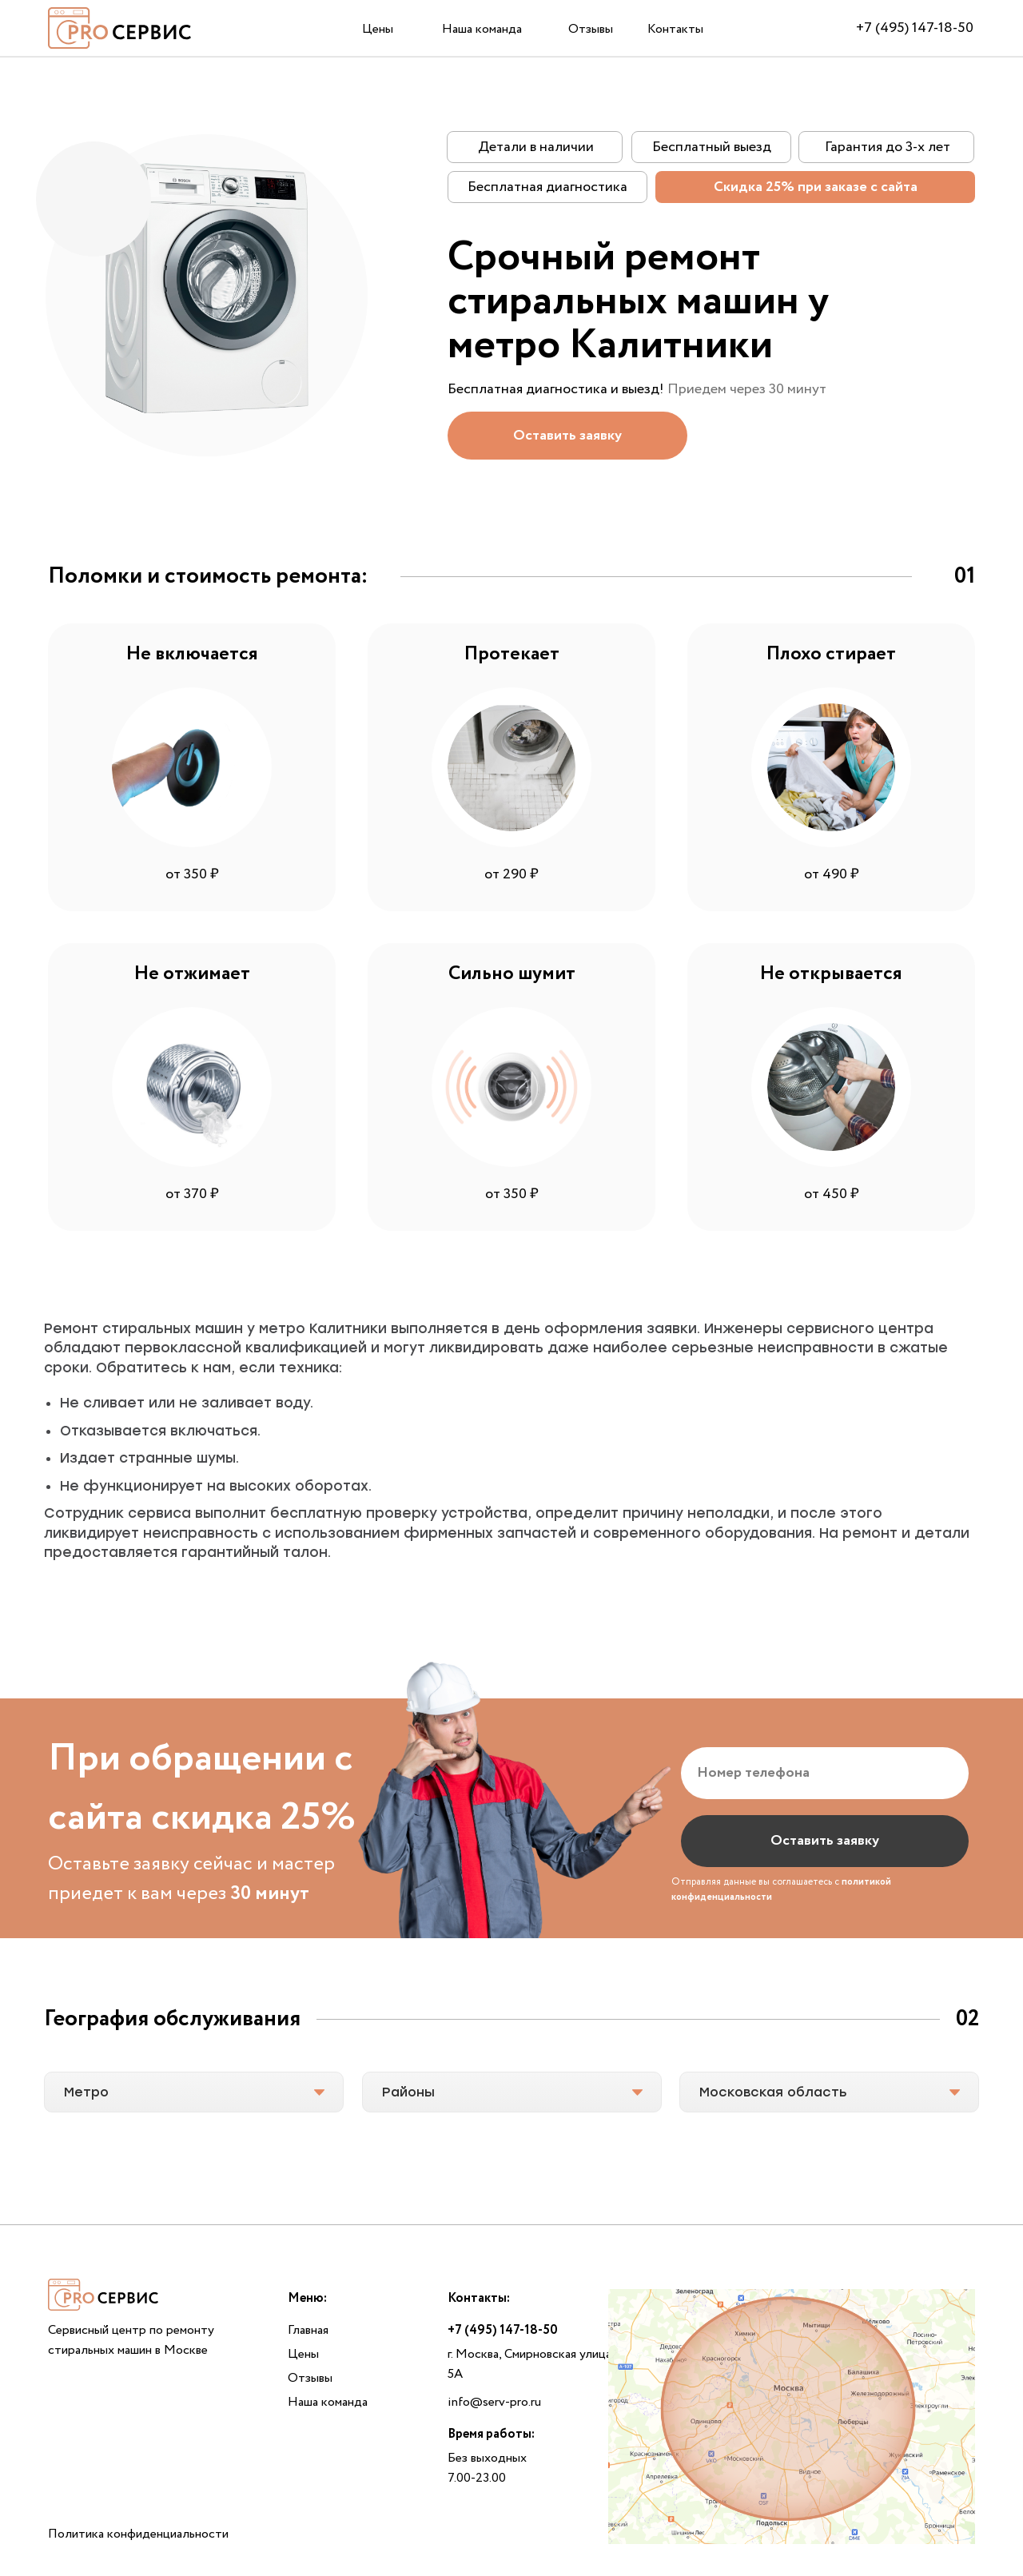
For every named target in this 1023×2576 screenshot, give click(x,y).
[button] (567, 436)
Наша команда (482, 29)
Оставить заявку (824, 1840)
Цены (377, 29)
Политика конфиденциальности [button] (138, 2534)
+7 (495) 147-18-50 (914, 28)
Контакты (675, 29)
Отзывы (590, 29)
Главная (308, 2330)
